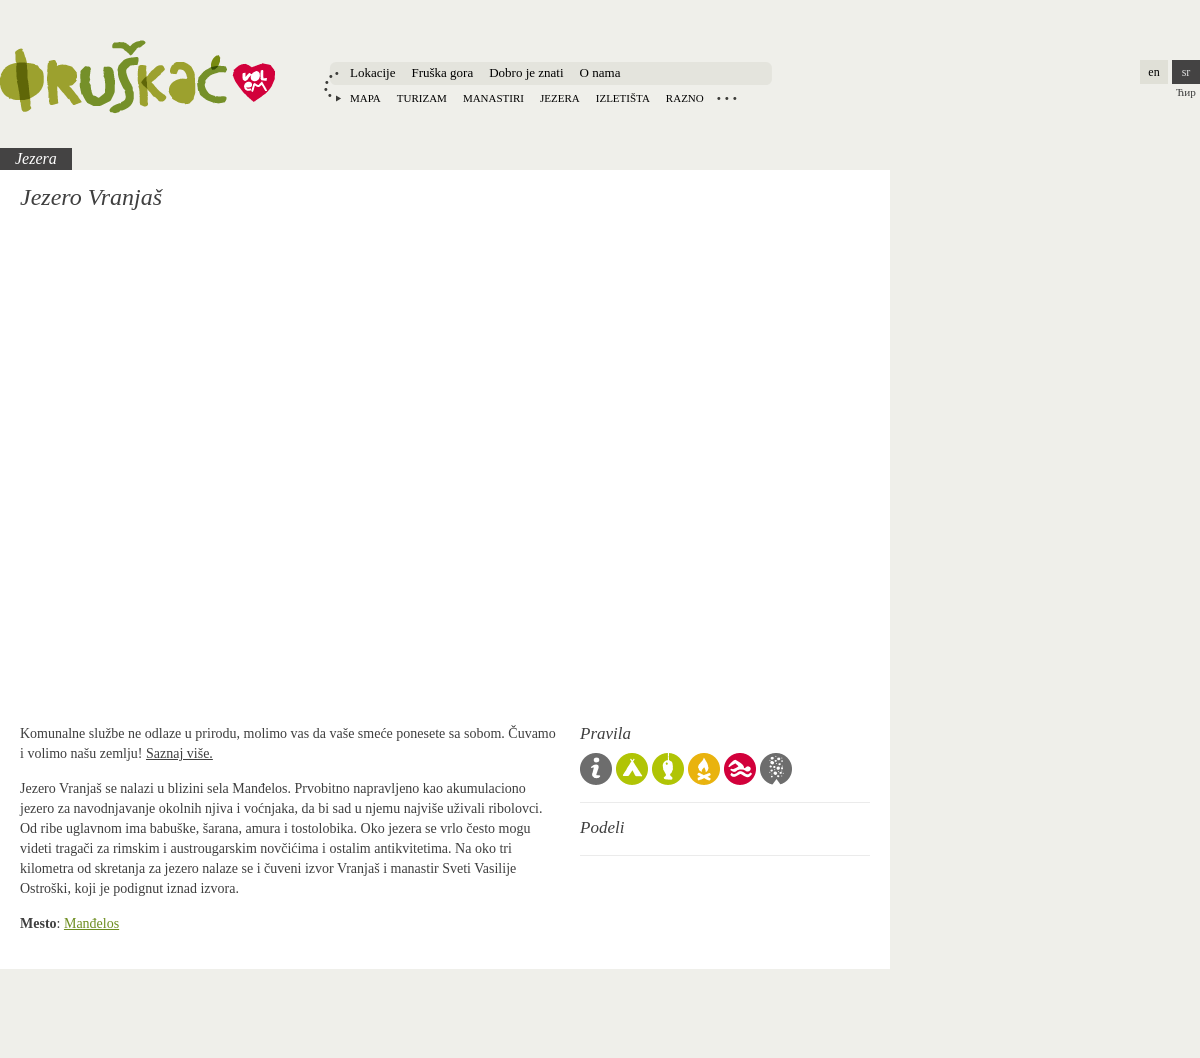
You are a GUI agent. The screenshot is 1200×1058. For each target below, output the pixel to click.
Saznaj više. (179, 753)
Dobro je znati (526, 72)
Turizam (422, 98)
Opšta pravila (596, 769)
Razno (685, 98)
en (1153, 72)
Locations (727, 98)
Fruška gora (442, 72)
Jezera (560, 98)
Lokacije (372, 72)
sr (1186, 72)
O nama (600, 72)
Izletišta (623, 98)
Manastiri (493, 98)
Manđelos (91, 923)
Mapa (365, 98)
